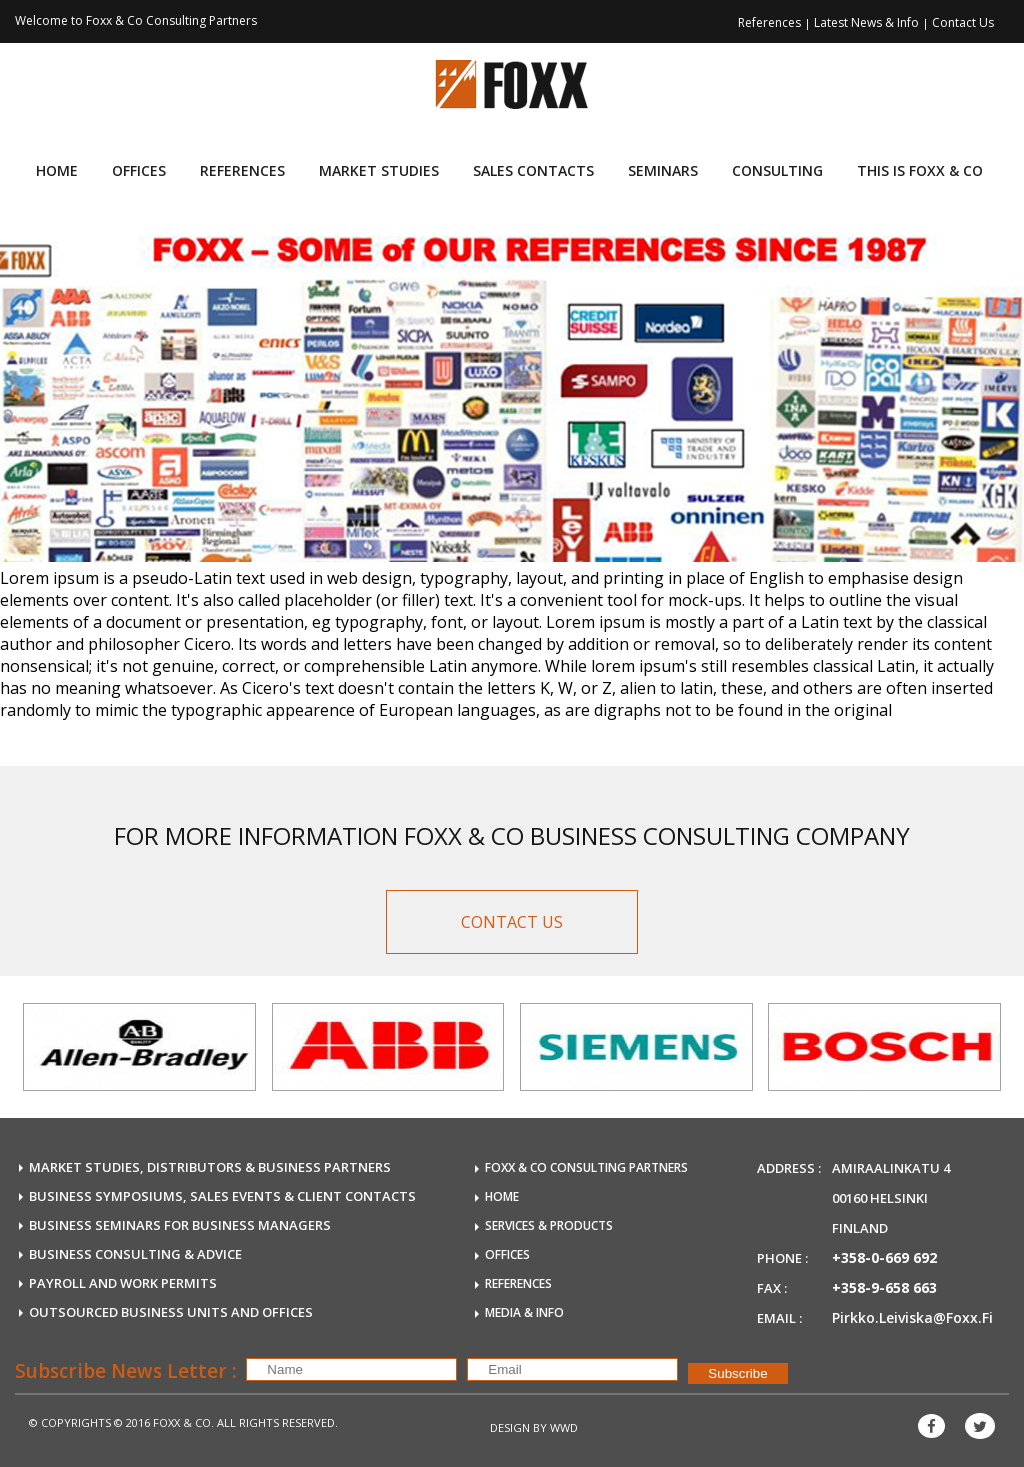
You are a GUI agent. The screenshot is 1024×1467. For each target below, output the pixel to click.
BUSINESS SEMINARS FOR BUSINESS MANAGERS (180, 1225)
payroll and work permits (123, 1283)
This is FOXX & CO (920, 170)
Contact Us (963, 22)
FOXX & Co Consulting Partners (586, 1167)
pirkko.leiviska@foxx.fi (912, 1317)
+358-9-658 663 (884, 1287)
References (771, 22)
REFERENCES (518, 1283)
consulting (777, 170)
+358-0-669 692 (884, 1257)
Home (57, 170)
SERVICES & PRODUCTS (549, 1225)
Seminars (663, 170)
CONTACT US (512, 922)
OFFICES (507, 1254)
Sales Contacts (533, 170)
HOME (502, 1196)
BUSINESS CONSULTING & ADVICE (135, 1254)
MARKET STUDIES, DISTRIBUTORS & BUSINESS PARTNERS (210, 1167)
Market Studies (379, 170)
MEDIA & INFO (524, 1312)
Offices (139, 170)
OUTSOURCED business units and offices (171, 1312)
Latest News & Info (868, 22)
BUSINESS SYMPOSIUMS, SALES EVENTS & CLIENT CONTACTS (222, 1196)
